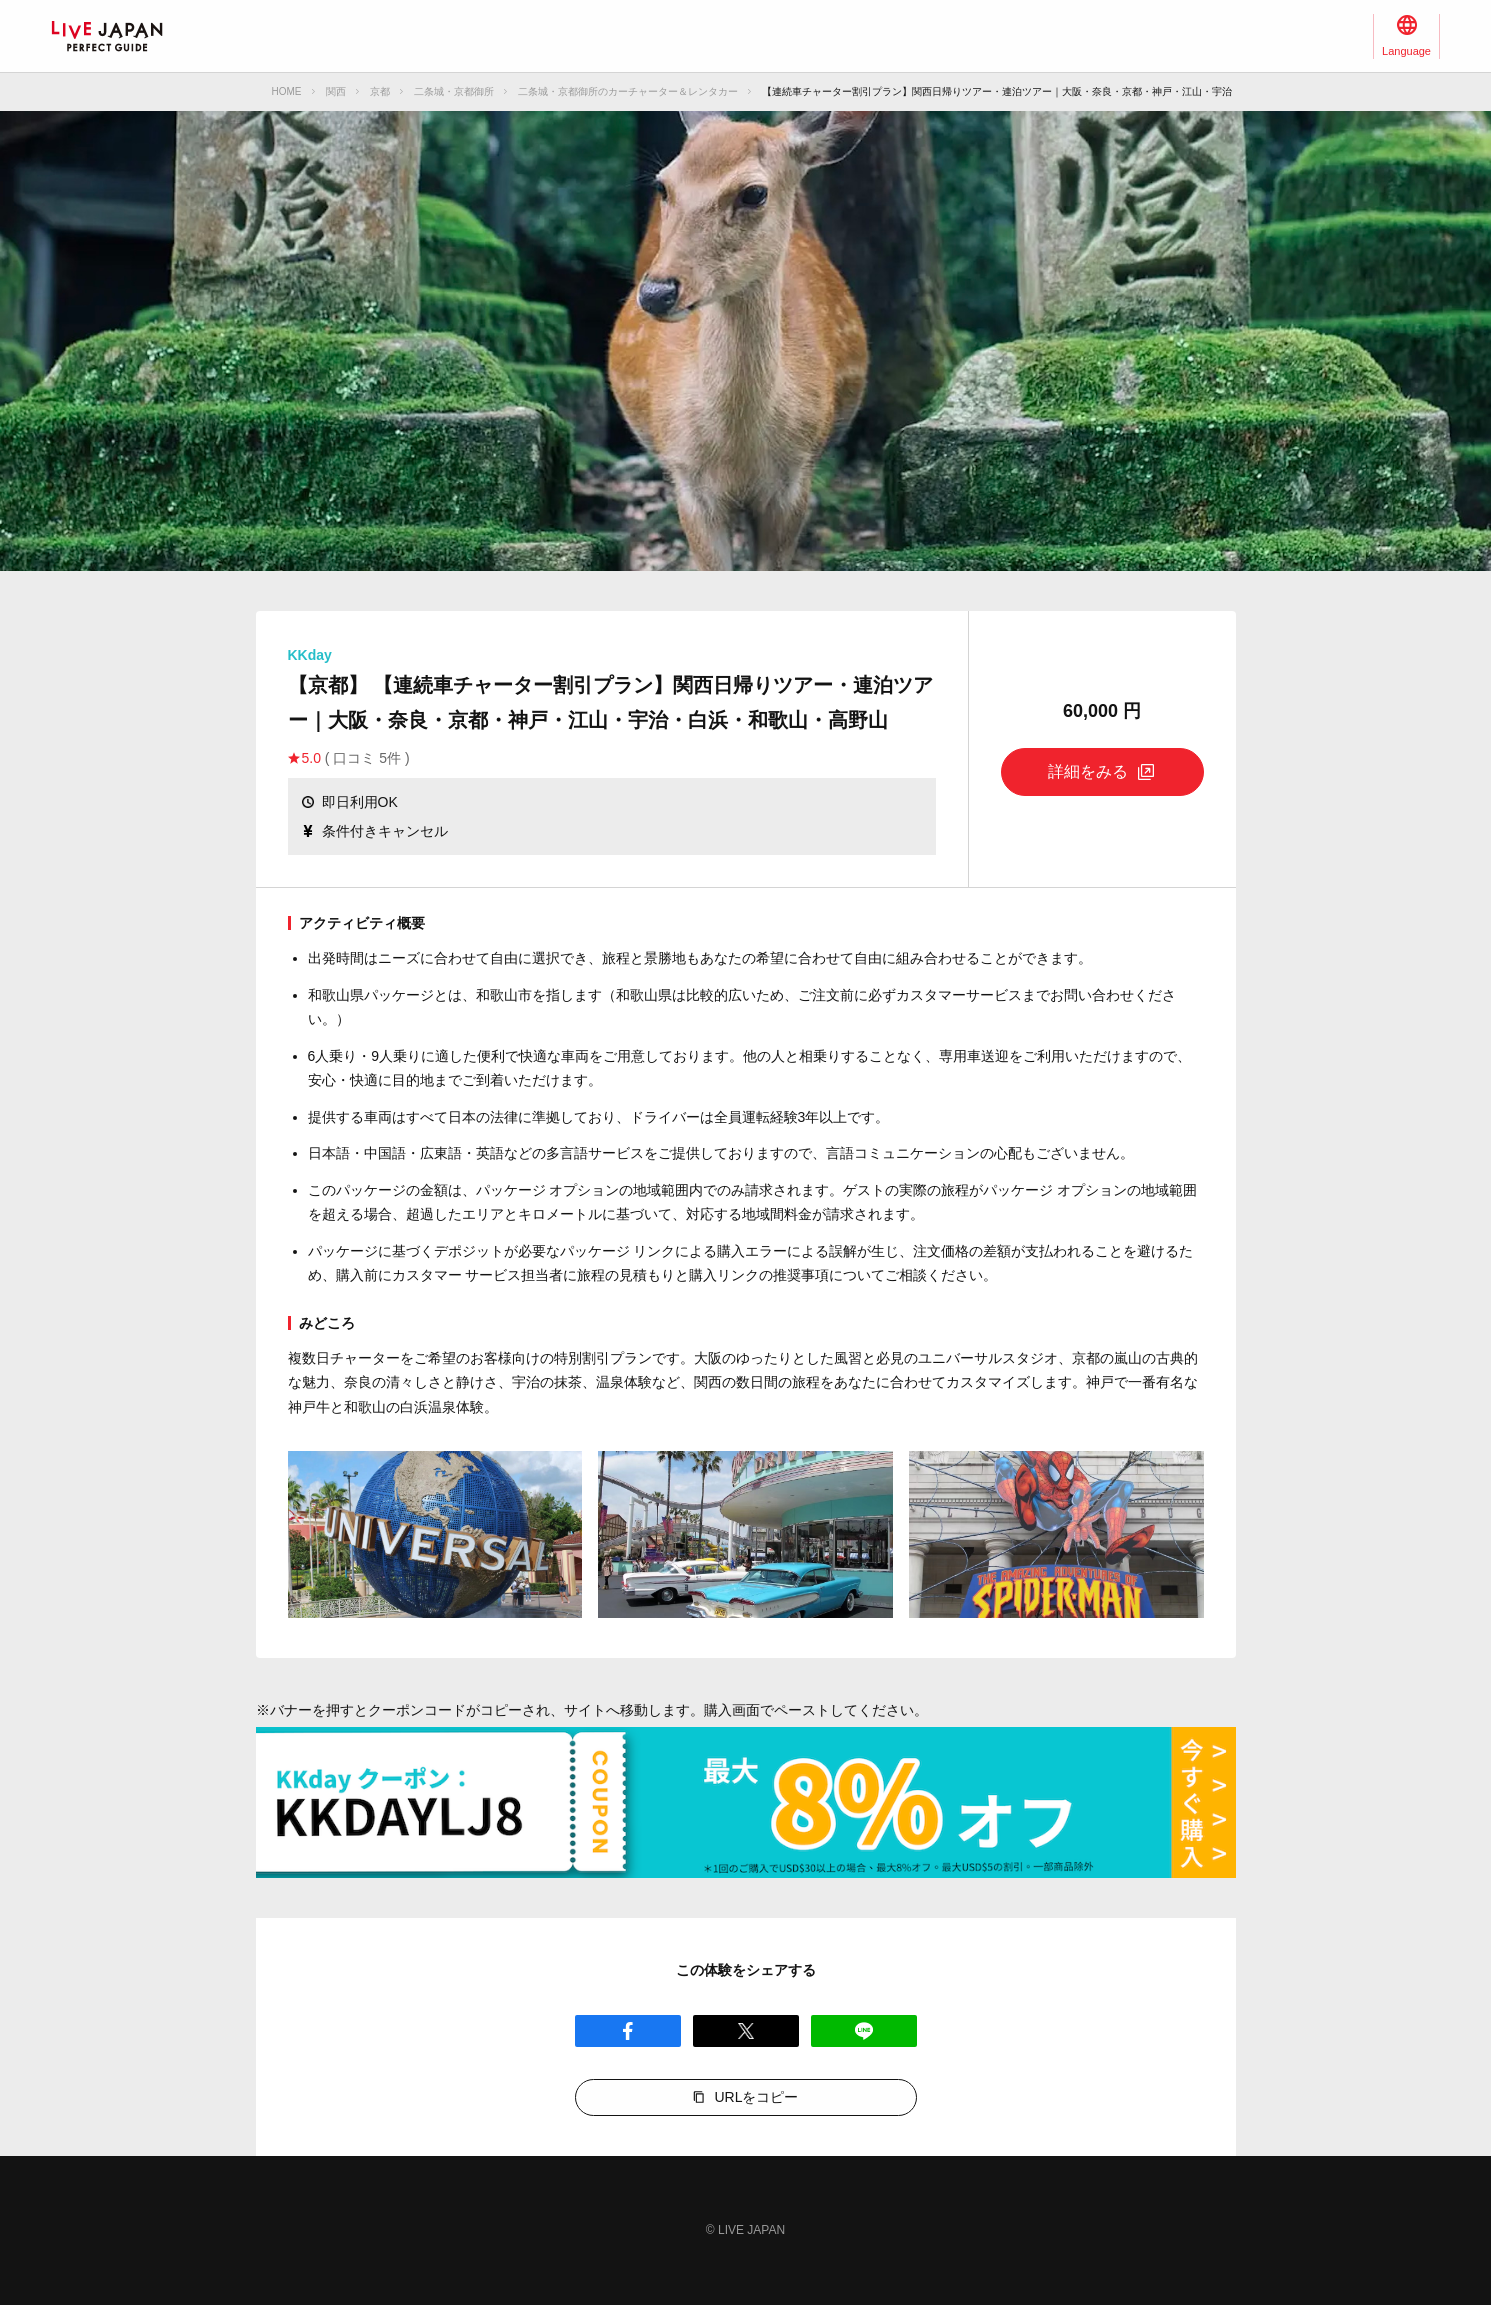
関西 (336, 91)
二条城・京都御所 (454, 91)
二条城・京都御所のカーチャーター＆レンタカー (628, 91)
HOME (287, 91)
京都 (380, 91)
